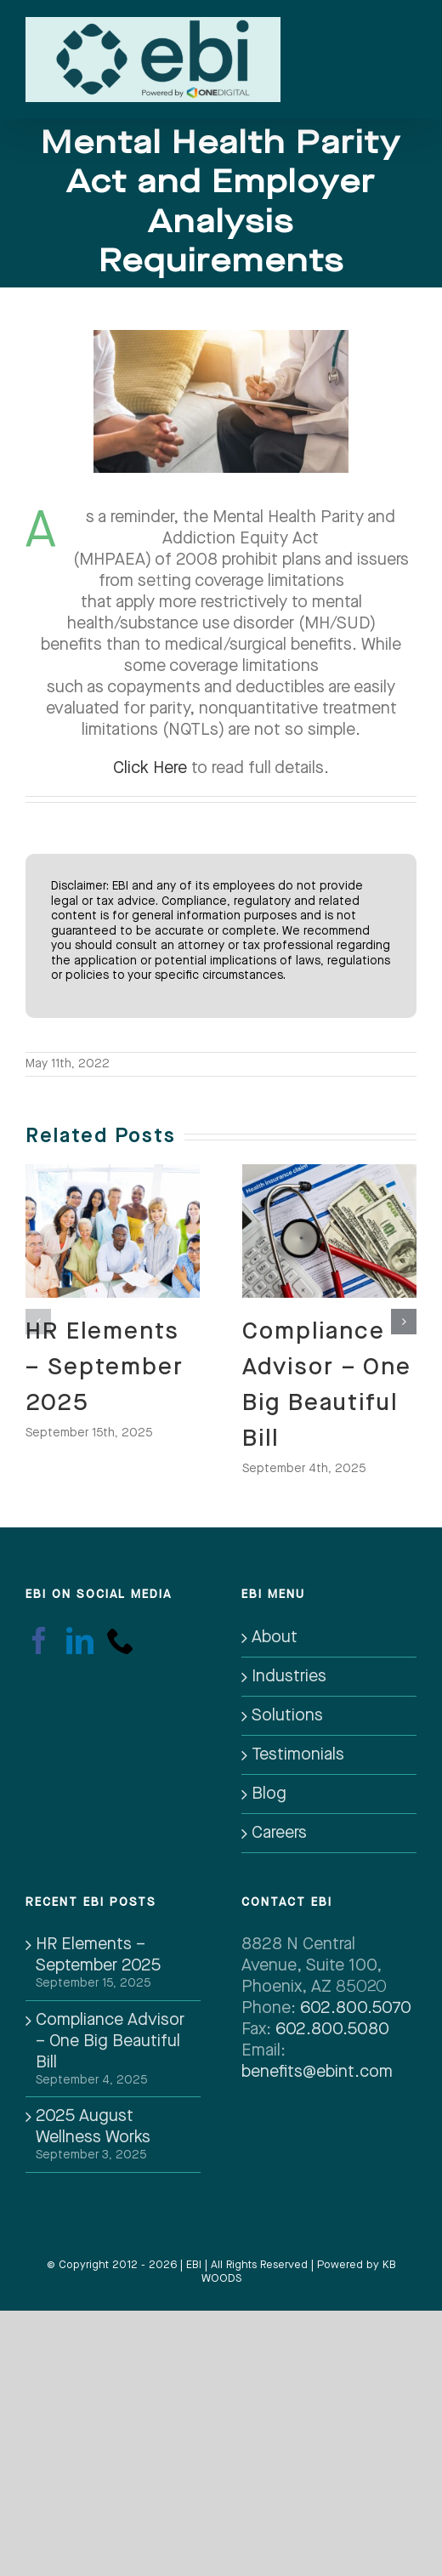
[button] (38, 1321)
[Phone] (120, 1640)
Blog (269, 1793)
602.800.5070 (355, 2008)
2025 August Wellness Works (93, 2126)
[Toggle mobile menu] (407, 31)
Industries (289, 1676)
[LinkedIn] (80, 1640)
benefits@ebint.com (317, 2071)
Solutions (287, 1715)
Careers (279, 1833)
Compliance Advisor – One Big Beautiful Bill (110, 2041)
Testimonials (298, 1754)
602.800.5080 (332, 2029)
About (275, 1637)
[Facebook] (39, 1640)
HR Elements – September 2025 (105, 1368)
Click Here (150, 768)
